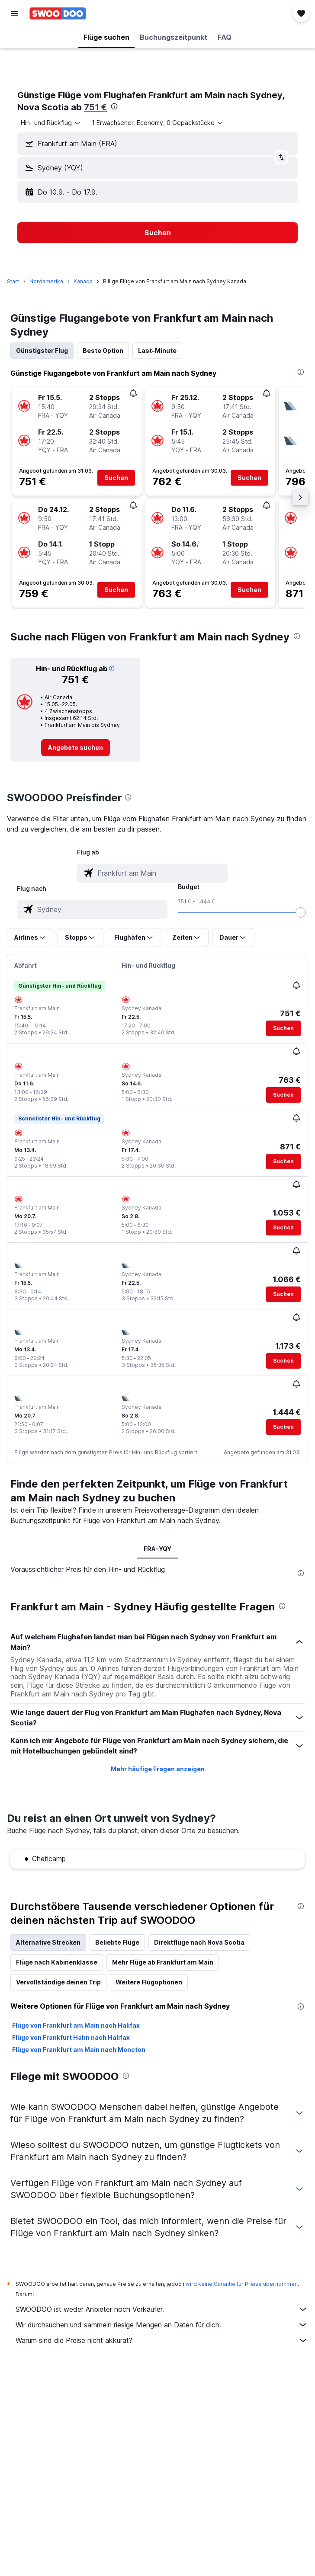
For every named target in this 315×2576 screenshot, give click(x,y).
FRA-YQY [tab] (157, 1548)
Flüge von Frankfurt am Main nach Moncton (78, 2049)
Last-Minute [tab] (157, 350)
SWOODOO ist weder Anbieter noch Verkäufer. (162, 2309)
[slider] (301, 912)
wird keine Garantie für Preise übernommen (242, 2284)
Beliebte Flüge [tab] (117, 1942)
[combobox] (51, 122)
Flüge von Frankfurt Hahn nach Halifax (71, 2037)
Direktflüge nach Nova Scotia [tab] (199, 1942)
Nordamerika (46, 281)
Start (13, 281)
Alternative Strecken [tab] (48, 1942)
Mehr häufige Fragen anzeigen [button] (158, 1769)
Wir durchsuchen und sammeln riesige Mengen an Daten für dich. (162, 2325)
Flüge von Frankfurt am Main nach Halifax (76, 2025)
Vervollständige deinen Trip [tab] (58, 1982)
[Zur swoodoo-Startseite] (57, 13)
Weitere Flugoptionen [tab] (149, 1982)
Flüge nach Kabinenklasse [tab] (56, 1962)
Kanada (83, 281)
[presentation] (114, 106)
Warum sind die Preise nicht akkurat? (162, 2340)
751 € (95, 107)
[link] (75, 747)
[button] (14, 13)
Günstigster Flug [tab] (42, 350)
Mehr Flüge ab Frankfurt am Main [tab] (162, 1962)
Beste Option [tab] (103, 350)
